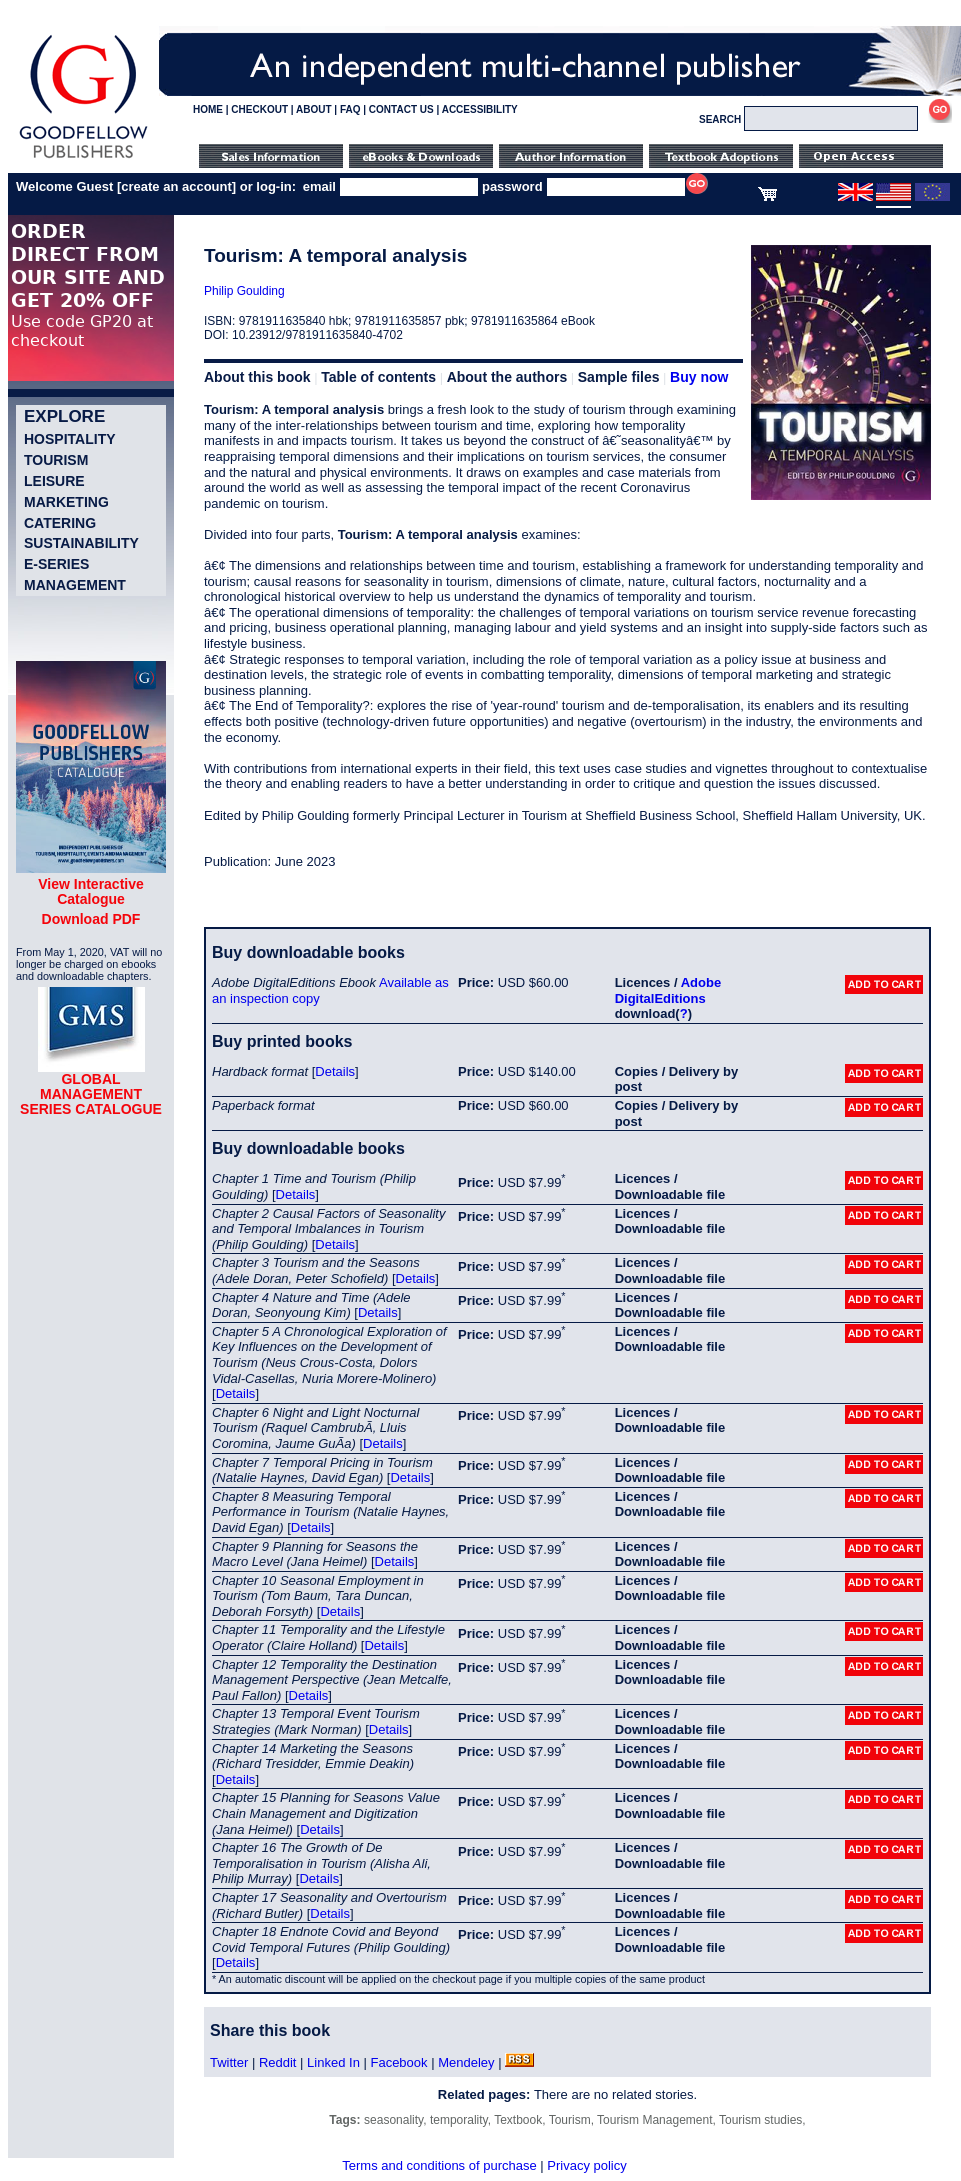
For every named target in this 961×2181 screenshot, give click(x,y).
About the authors (507, 377)
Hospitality (70, 439)
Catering (60, 523)
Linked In (333, 2062)
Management (75, 585)
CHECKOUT (259, 109)
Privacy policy (586, 2165)
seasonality (393, 2120)
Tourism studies (760, 2120)
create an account (176, 186)
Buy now (699, 377)
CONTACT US (401, 109)
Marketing (66, 502)
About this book (257, 377)
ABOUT (314, 109)
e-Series (56, 564)
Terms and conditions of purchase (439, 2165)
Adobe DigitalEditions (668, 990)
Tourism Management (654, 2120)
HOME (208, 109)
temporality (459, 2120)
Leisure (54, 481)
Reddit (278, 2062)
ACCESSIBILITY (480, 109)
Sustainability (81, 543)
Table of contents (378, 377)
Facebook (398, 2062)
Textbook (518, 2120)
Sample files (619, 377)
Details (335, 1071)
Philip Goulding (244, 291)
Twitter (229, 2062)
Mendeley (466, 2062)
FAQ (350, 109)
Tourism (56, 460)
